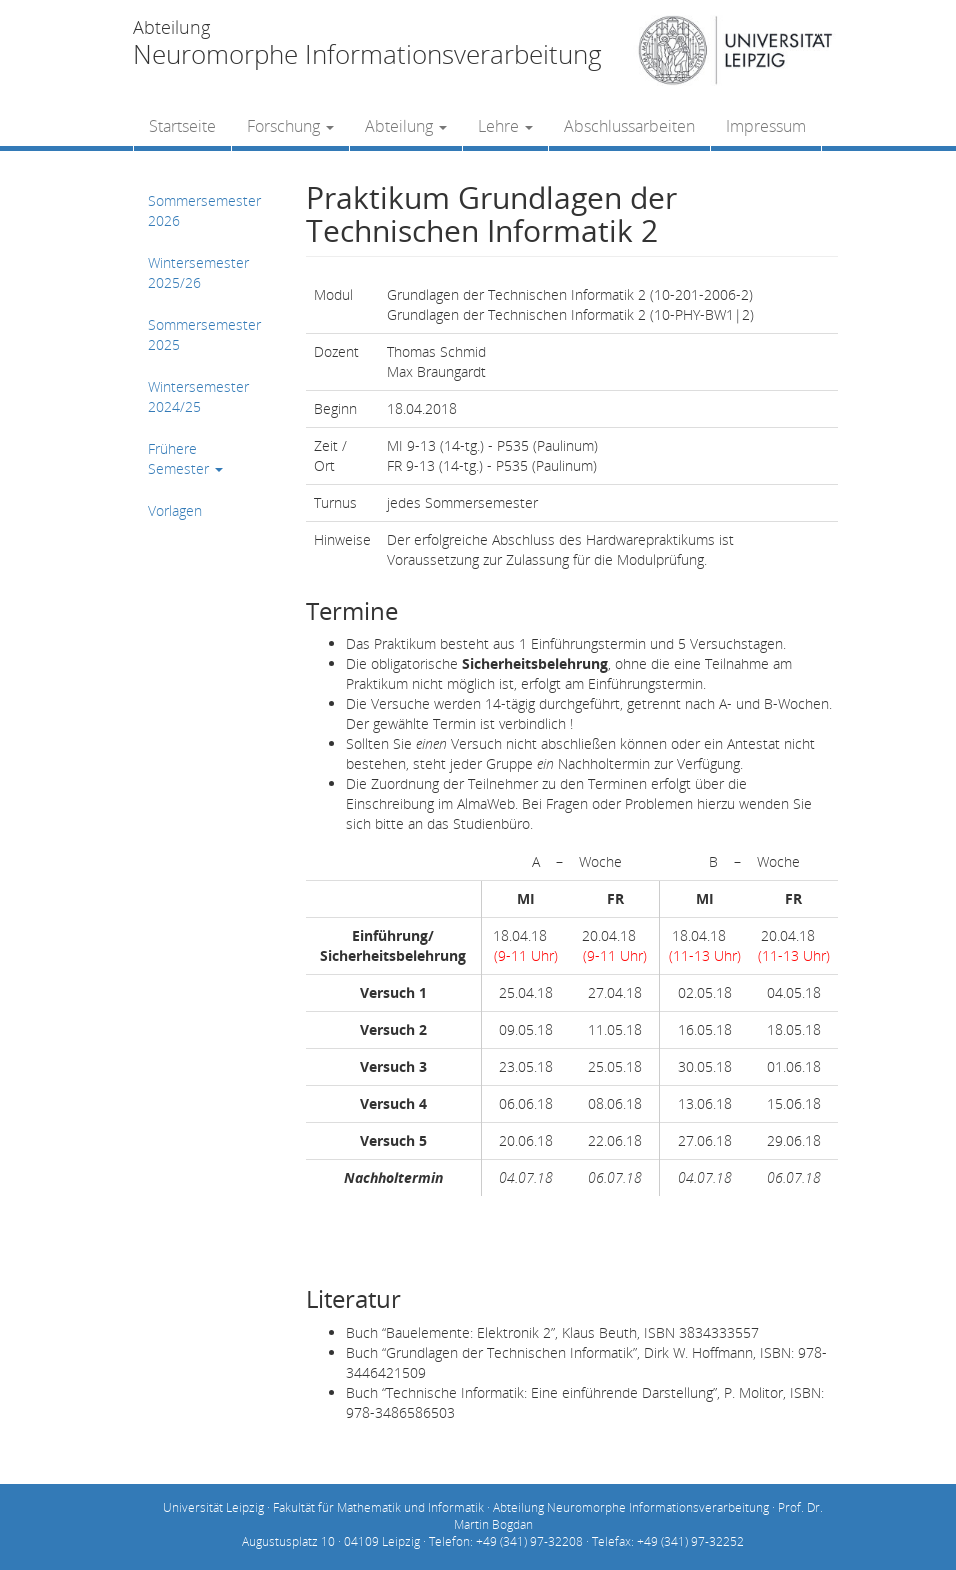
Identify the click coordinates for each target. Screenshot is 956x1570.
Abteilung (406, 126)
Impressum (766, 126)
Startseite (182, 126)
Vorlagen (175, 510)
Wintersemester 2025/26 (198, 272)
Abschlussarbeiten (629, 126)
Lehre (505, 126)
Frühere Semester (185, 458)
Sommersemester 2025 (204, 334)
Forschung (290, 126)
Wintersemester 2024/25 (198, 396)
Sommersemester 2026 (204, 210)
